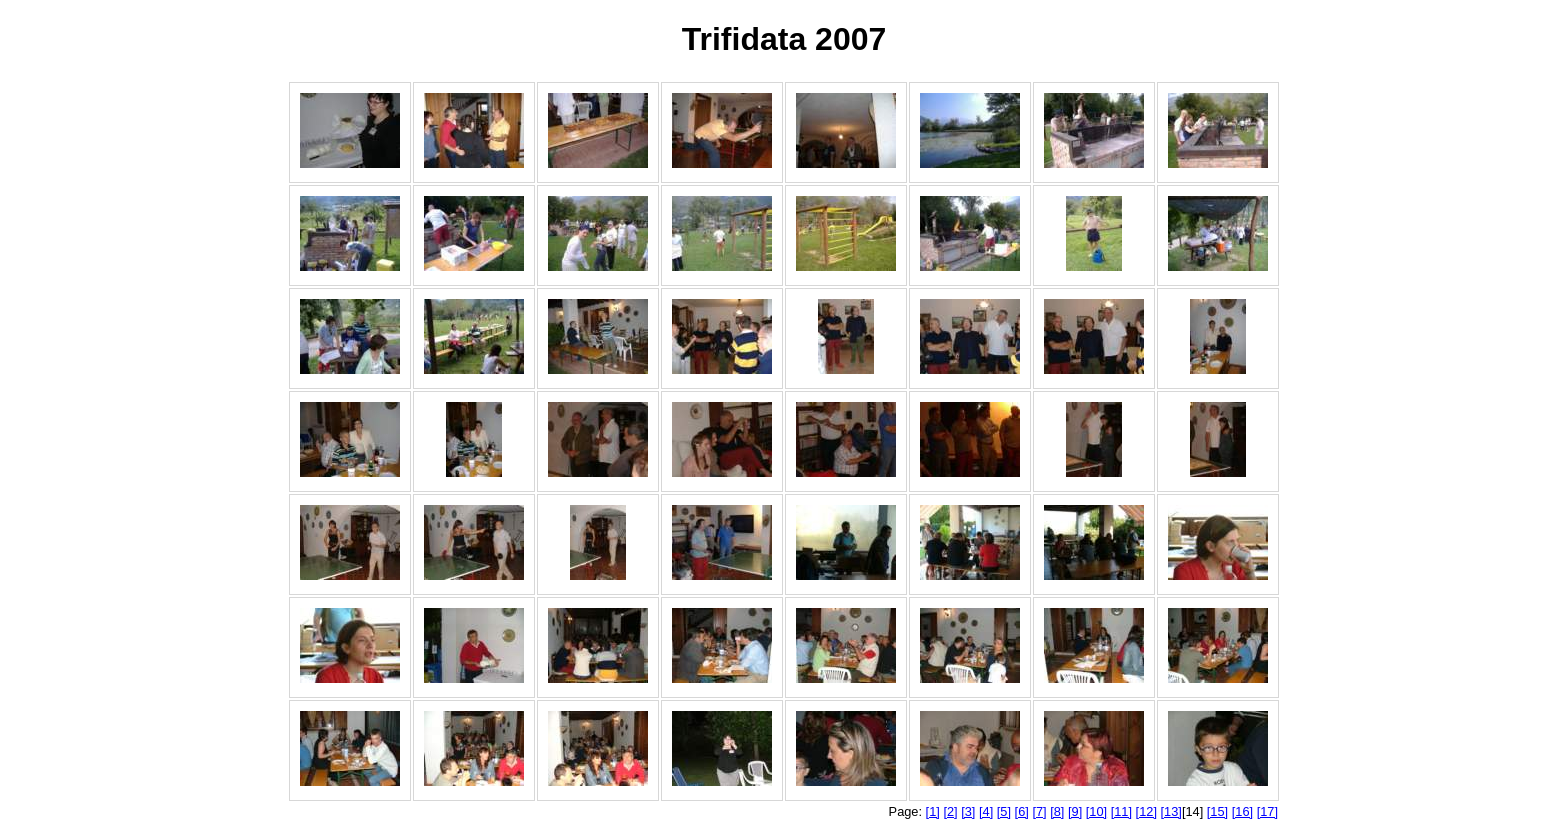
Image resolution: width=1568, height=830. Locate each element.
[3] (968, 811)
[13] (1171, 811)
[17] (1267, 811)
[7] (1039, 811)
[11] (1121, 811)
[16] (1242, 811)
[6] (1022, 811)
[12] (1146, 811)
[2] (950, 811)
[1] (933, 811)
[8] (1057, 811)
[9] (1075, 811)
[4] (986, 811)
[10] (1096, 811)
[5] (1004, 811)
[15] (1217, 811)
